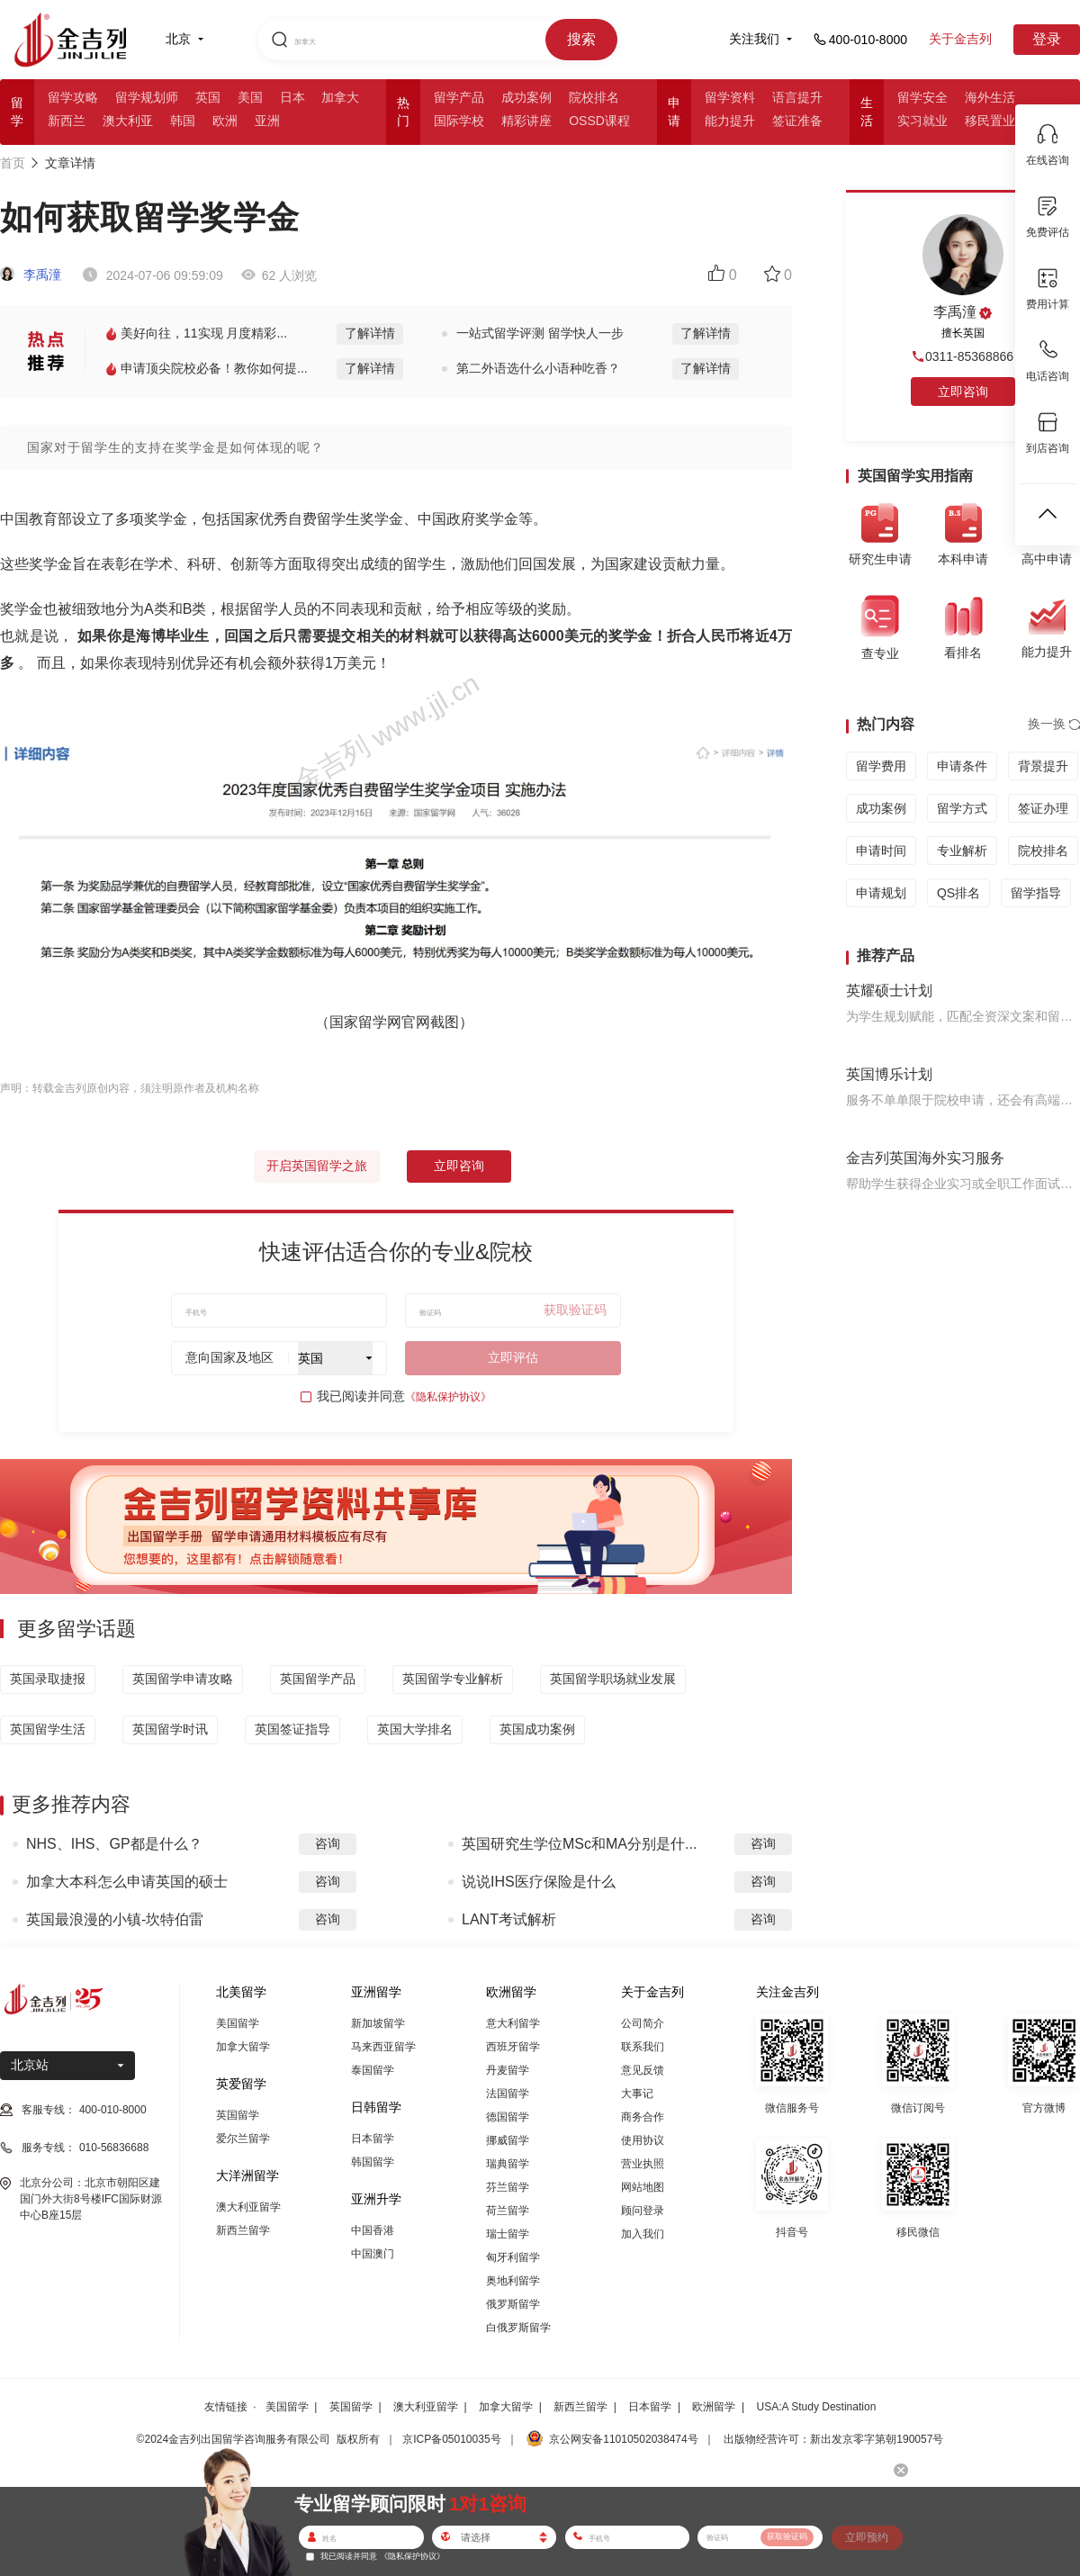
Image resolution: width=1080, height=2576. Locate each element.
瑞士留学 (507, 2234)
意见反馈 (642, 2070)
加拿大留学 (243, 2046)
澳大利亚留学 (248, 2207)
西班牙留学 (513, 2046)
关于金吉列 (960, 39)
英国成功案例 (537, 1729)
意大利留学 (513, 2023)
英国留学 (237, 2115)
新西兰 (67, 120)
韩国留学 (372, 2162)
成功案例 (526, 97)
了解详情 (370, 333)
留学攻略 (73, 97)
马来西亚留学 (383, 2046)
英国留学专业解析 (452, 1678)
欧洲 (225, 120)
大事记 (637, 2093)
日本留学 (372, 2138)
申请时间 (881, 850)
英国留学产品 (318, 1678)
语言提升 (797, 97)
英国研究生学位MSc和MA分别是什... (579, 1843)
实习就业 (922, 120)
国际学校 (459, 120)
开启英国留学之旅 (316, 1165)
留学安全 (922, 97)
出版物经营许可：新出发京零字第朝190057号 (833, 2439)
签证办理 (1043, 808)
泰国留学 (372, 2070)
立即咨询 (459, 1165)
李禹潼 (30, 274)
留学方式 (962, 808)
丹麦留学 (507, 2070)
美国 (250, 97)
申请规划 (881, 893)
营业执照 (642, 2163)
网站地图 (642, 2187)
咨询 (327, 1843)
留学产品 (459, 97)
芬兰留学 (507, 2187)
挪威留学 (507, 2140)
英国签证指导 (292, 1729)
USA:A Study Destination (817, 2406)
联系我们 (642, 2046)
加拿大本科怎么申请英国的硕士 (127, 1881)
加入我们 (642, 2234)
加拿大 (340, 97)
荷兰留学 (507, 2210)
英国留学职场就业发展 (613, 1678)
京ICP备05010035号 (451, 2439)
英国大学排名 (415, 1729)
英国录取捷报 (48, 1678)
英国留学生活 (48, 1729)
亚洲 (267, 120)
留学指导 (1036, 893)
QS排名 (958, 893)
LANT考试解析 (509, 1919)
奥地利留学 (513, 2280)
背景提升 (1043, 766)
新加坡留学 (378, 2023)
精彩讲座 (526, 120)
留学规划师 (146, 97)
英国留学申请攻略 (182, 1678)
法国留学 (507, 2093)
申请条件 (962, 766)
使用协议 (642, 2140)
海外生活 (990, 97)
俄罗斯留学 (513, 2304)
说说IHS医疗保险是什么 (539, 1881)
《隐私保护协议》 (448, 1397)
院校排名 (594, 97)
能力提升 (730, 120)
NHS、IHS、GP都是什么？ (114, 1843)
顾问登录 (642, 2210)
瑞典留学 (507, 2163)
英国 (207, 97)
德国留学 (507, 2117)
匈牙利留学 (513, 2257)
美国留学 (237, 2023)
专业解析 (962, 850)
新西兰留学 (243, 2230)
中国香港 (372, 2230)
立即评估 (513, 1357)
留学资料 (730, 97)
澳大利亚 (128, 120)
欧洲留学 (713, 2406)
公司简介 (642, 2023)
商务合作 (642, 2117)
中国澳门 (372, 2253)
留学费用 (881, 766)
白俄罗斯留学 (518, 2327)
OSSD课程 (599, 120)
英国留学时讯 (170, 1729)
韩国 (182, 120)
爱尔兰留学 (243, 2138)
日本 (292, 97)
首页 (12, 163)
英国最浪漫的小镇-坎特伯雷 (114, 1919)
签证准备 (797, 120)
